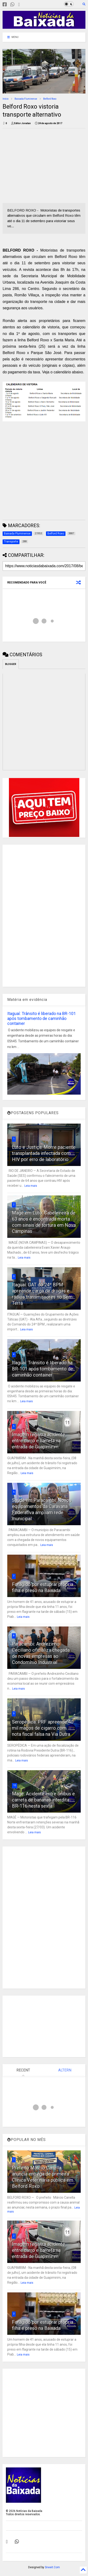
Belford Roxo (49, 99)
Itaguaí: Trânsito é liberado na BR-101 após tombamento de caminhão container (41, 1018)
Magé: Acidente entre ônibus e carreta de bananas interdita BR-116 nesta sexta (43, 1800)
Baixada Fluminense (26, 99)
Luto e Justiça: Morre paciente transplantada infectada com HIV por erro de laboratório (44, 1153)
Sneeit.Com (52, 2567)
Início (5, 99)
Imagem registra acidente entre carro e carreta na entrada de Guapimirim (38, 1441)
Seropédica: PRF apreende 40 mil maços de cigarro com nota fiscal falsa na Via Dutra (42, 1728)
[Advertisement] (42, 165)
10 (14, 1785)
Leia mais (30, 1185)
